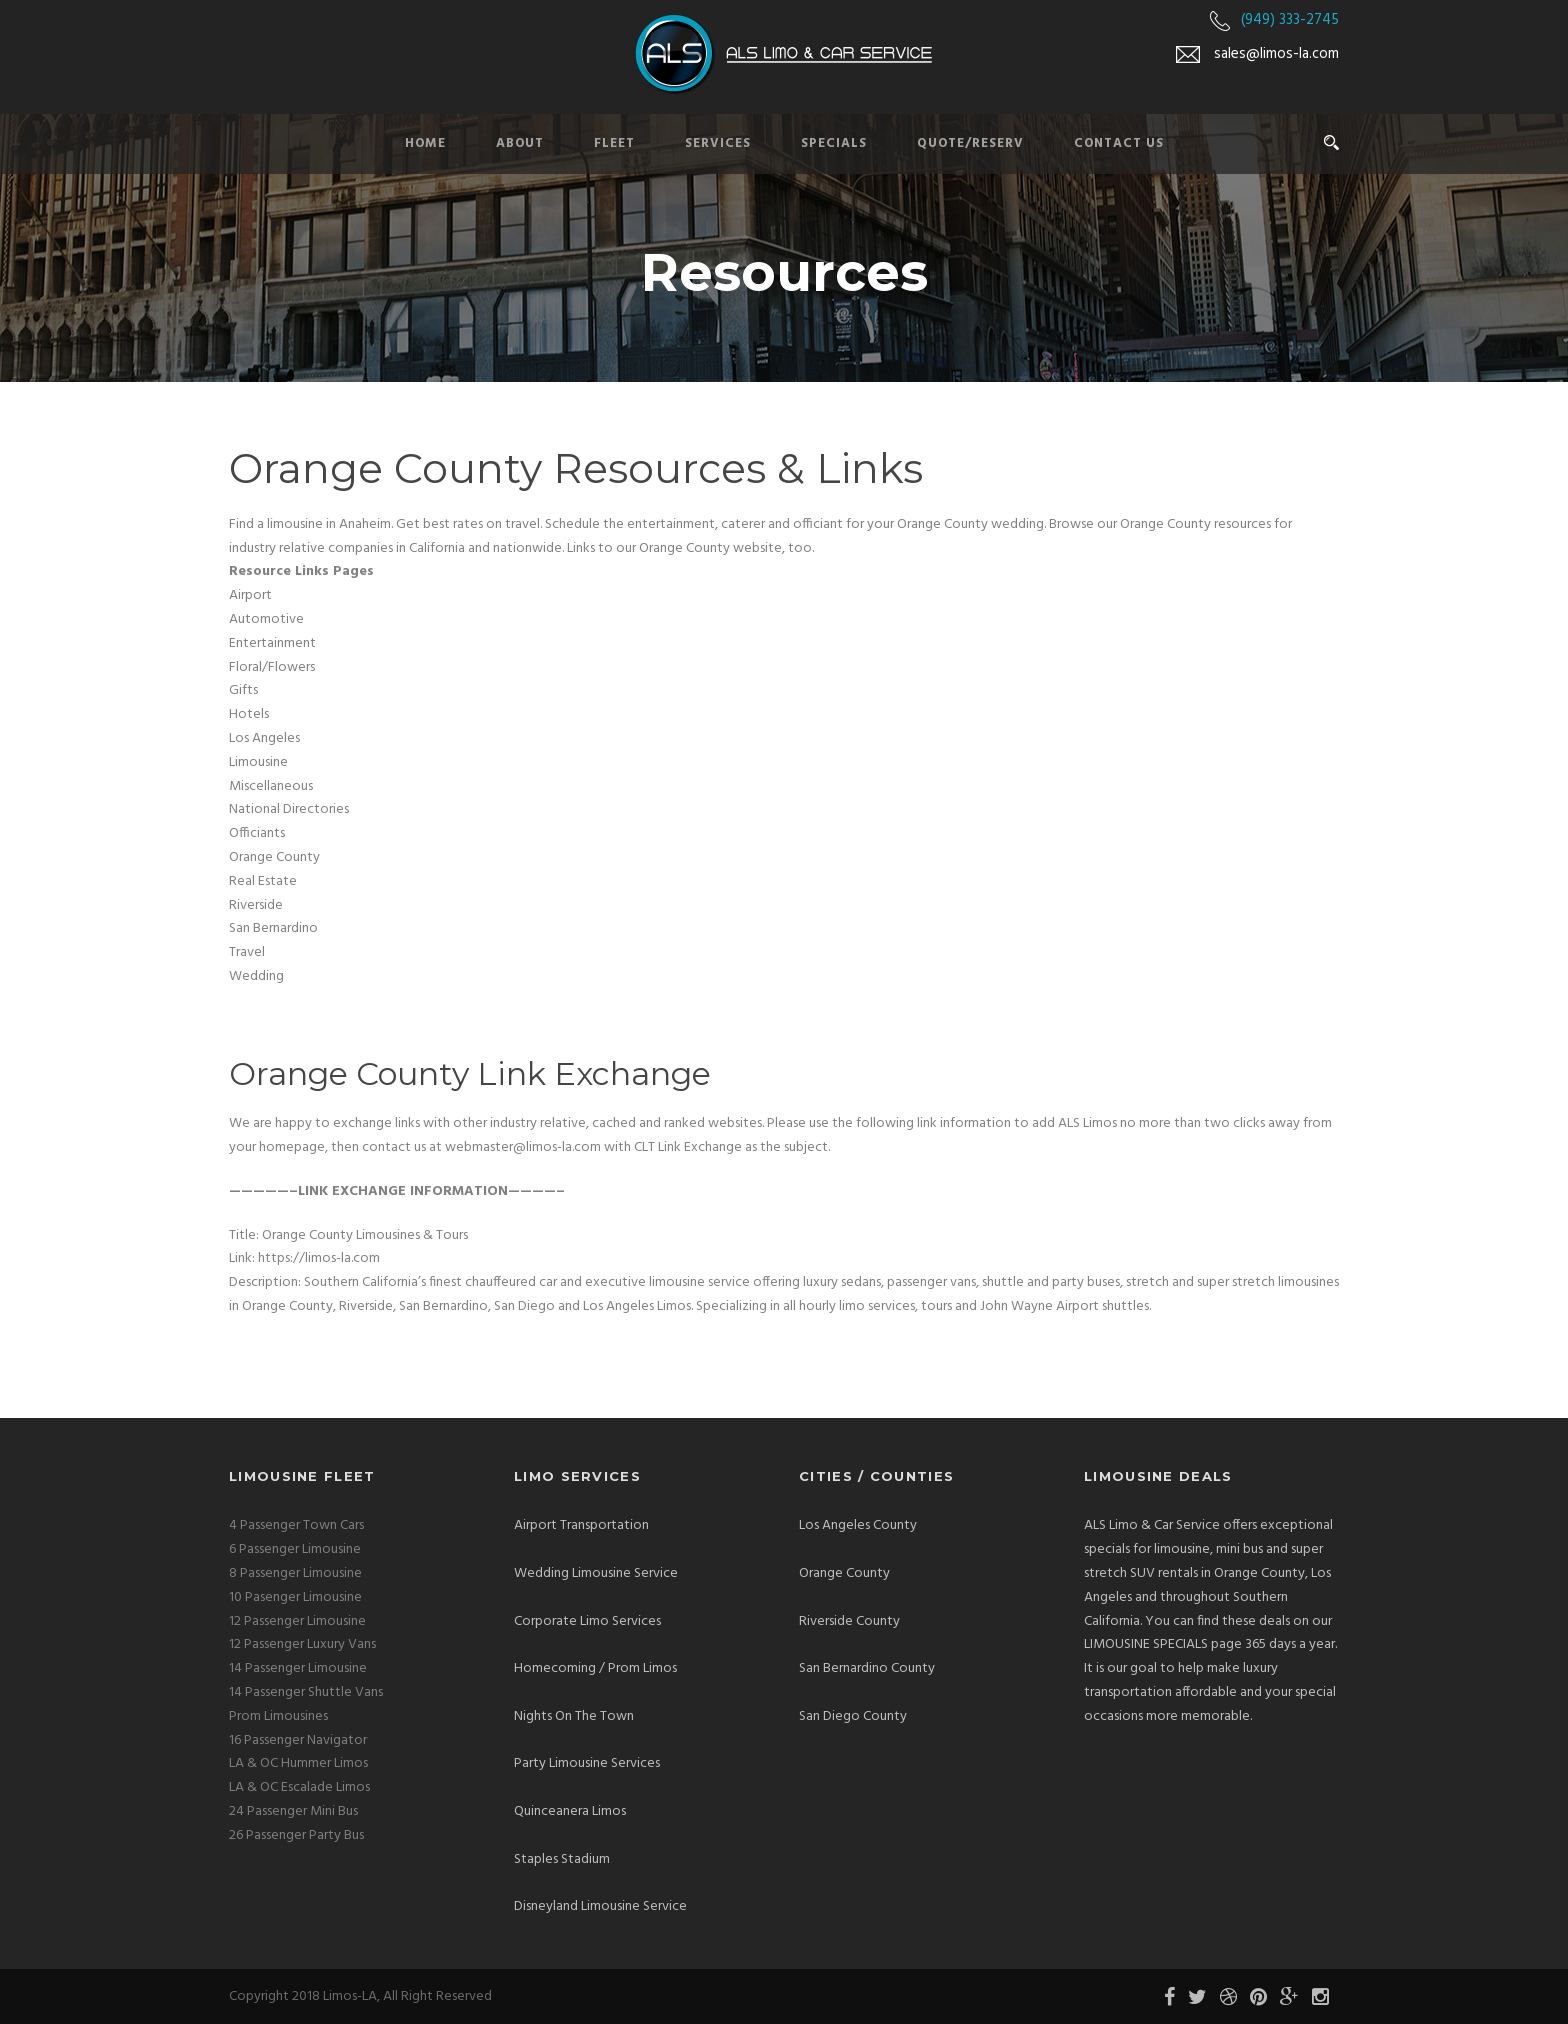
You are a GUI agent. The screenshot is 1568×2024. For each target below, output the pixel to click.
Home (425, 143)
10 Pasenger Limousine (295, 1597)
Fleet (614, 143)
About (520, 143)
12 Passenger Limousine (297, 1621)
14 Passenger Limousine (298, 1668)
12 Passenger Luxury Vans (302, 1644)
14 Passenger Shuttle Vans (306, 1692)
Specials (834, 143)
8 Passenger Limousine (295, 1573)
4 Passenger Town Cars (296, 1525)
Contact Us (1119, 143)
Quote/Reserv (970, 143)
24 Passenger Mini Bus (293, 1811)
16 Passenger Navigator (298, 1740)
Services (718, 143)
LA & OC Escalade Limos (299, 1787)
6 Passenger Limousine (295, 1549)
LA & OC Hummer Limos (298, 1763)
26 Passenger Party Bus (296, 1835)
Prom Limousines (278, 1716)
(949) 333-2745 (1290, 20)
